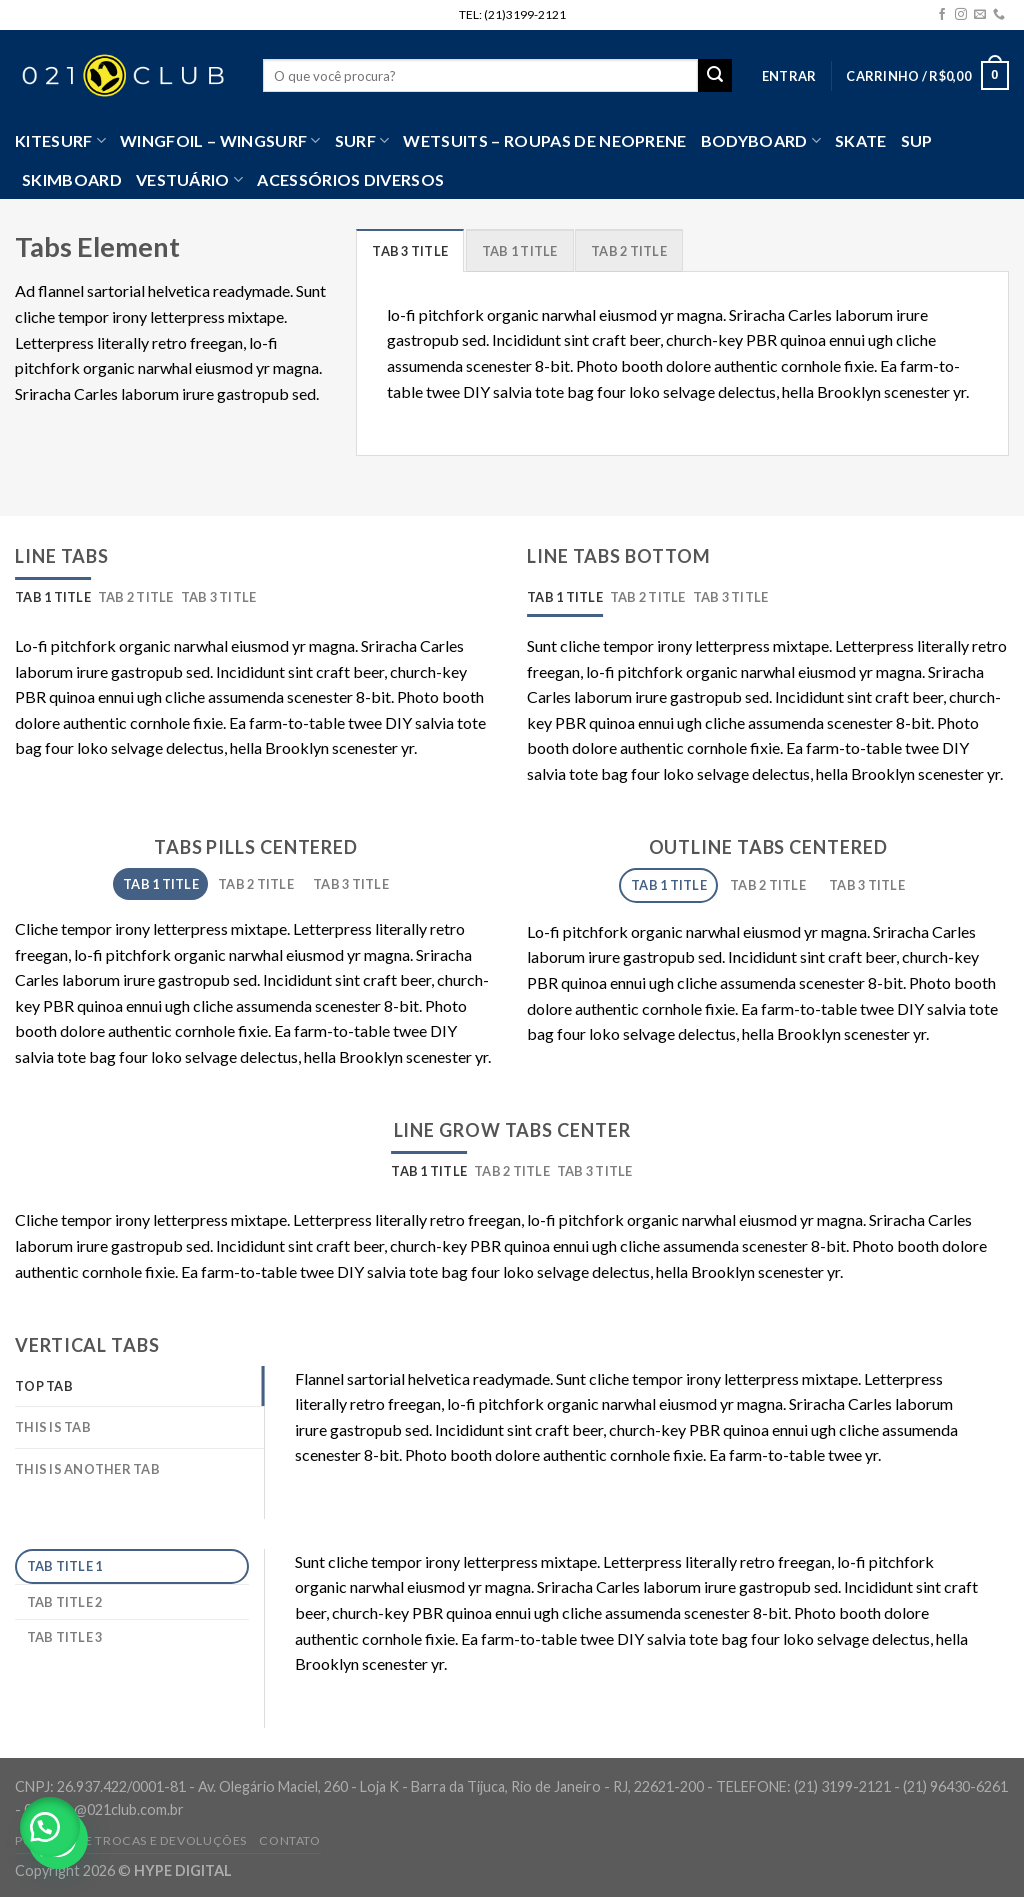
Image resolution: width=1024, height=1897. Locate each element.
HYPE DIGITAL (183, 1870)
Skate (861, 140)
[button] (50, 1827)
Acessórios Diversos (350, 179)
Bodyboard (761, 141)
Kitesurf (60, 141)
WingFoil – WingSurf (220, 141)
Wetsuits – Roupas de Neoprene (544, 140)
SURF (362, 141)
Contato (289, 1840)
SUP (917, 140)
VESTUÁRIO (189, 180)
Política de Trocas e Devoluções (131, 1840)
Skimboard (72, 179)
